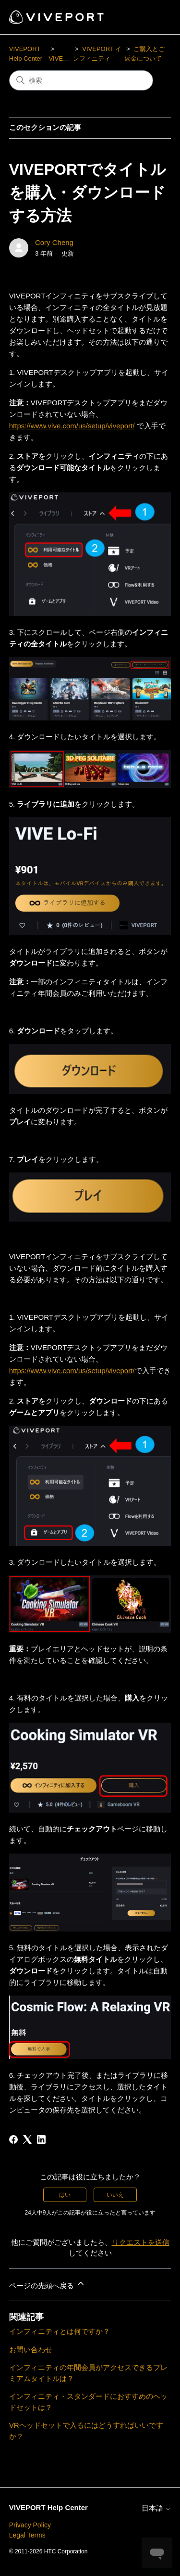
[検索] (81, 80)
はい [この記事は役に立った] (65, 2194)
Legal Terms (27, 2535)
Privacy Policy (30, 2525)
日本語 (156, 2508)
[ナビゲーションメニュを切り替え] (154, 17)
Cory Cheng (54, 242)
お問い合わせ (30, 2349)
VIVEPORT (64, 58)
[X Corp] (27, 2139)
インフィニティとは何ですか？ (59, 2331)
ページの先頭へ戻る (47, 2284)
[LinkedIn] (41, 2139)
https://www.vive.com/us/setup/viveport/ (72, 426)
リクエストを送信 (140, 2242)
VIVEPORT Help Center (48, 2507)
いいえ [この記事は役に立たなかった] (115, 2194)
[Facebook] (13, 2139)
